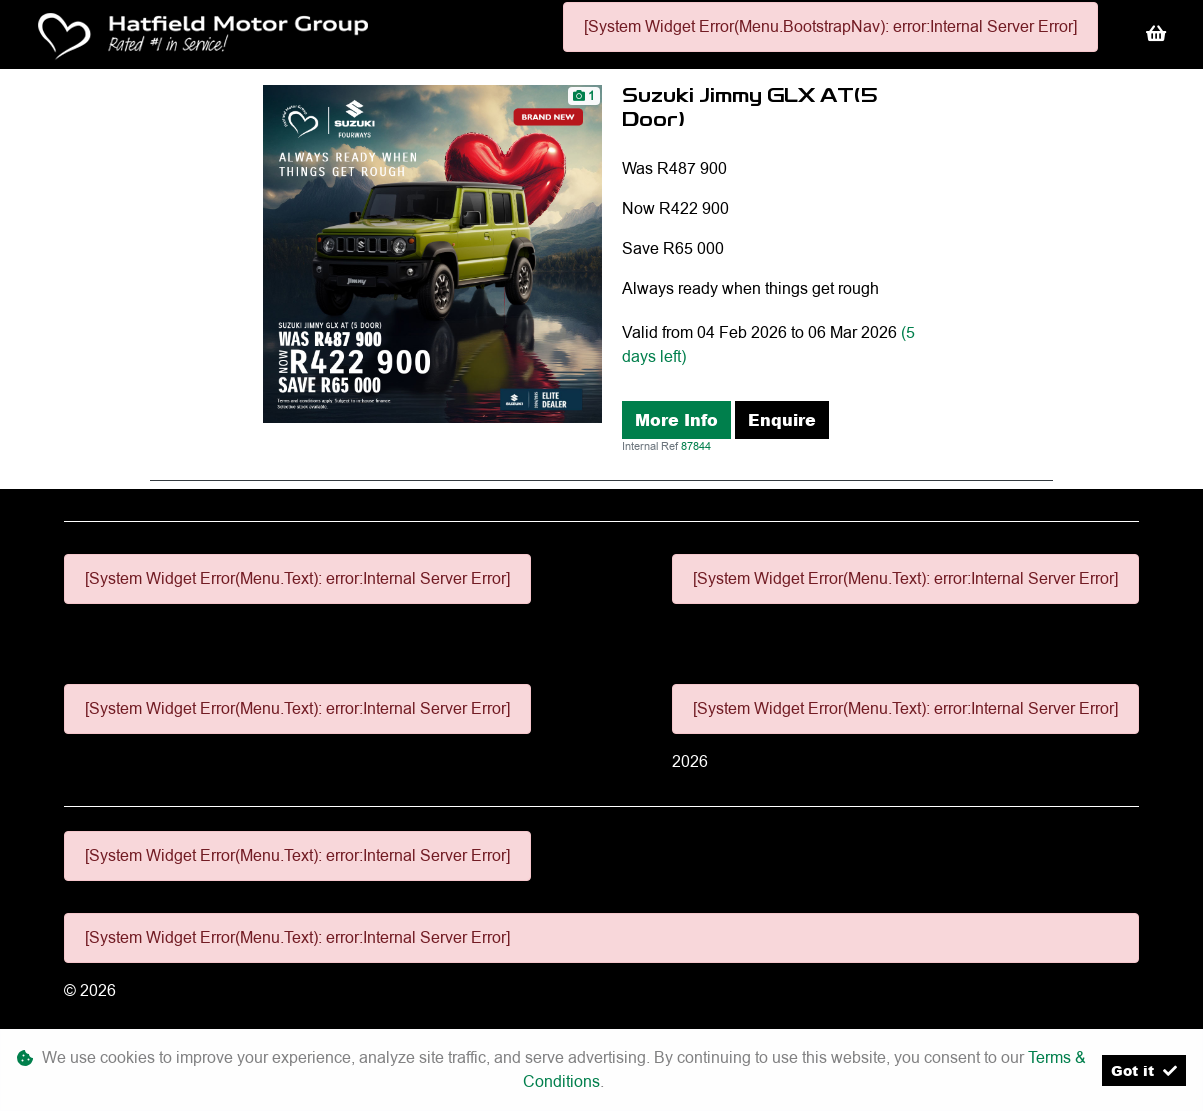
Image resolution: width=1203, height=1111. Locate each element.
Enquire (782, 419)
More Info (676, 419)
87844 (696, 446)
